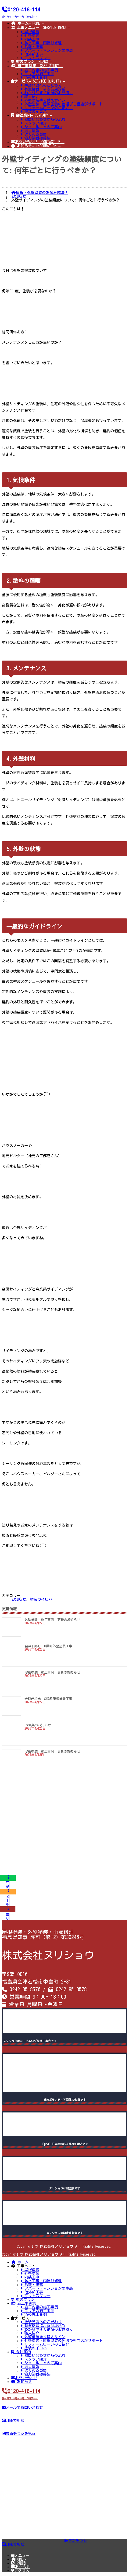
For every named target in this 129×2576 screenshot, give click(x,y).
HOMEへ (19, 2559)
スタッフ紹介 (34, 123)
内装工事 (30, 39)
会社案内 (21, 2352)
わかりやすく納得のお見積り (47, 93)
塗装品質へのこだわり (41, 85)
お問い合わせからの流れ (43, 119)
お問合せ (20, 2567)
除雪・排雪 (32, 46)
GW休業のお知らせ (38, 1725)
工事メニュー (25, 2266)
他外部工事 (32, 54)
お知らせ (18, 1599)
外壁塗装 (30, 35)
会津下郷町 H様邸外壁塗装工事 (48, 1646)
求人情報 (30, 130)
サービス (20, 2318)
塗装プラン (23, 2299)
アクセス (20, 2570)
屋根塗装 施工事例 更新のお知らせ (52, 1672)
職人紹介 (30, 96)
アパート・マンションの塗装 (47, 50)
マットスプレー (35, 58)
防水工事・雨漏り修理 (41, 43)
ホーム (20, 2262)
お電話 (18, 2563)
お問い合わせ (24, 2378)
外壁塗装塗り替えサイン (43, 100)
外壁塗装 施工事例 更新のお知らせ (52, 1619)
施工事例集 (23, 2303)
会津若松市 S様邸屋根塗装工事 (48, 1698)
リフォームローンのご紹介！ (47, 108)
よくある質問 (34, 134)
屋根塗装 (30, 32)
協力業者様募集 (35, 138)
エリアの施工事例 (37, 74)
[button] (64, 12)
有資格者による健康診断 (43, 89)
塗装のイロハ (34, 111)
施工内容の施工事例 (39, 70)
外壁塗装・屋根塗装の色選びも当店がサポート (62, 104)
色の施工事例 (34, 77)
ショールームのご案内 (41, 127)
